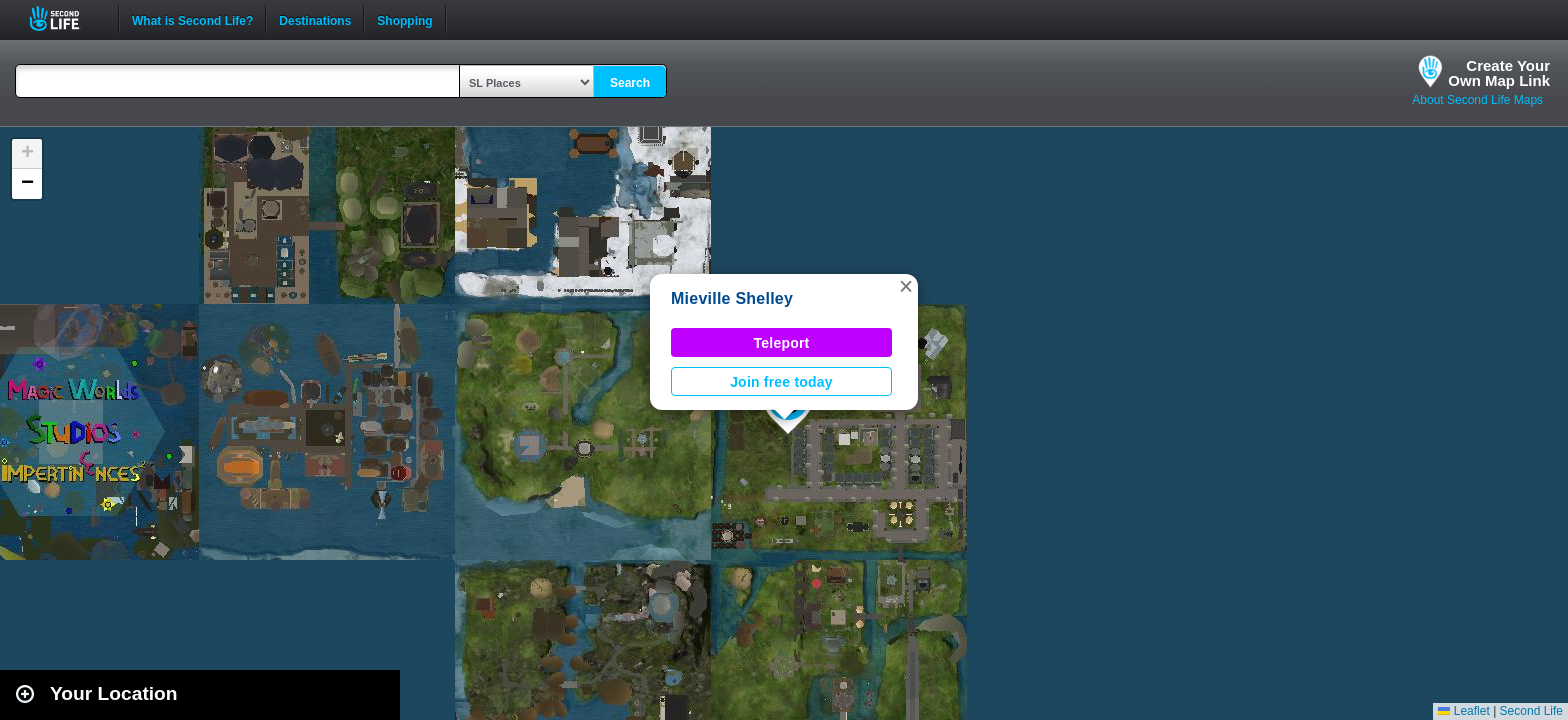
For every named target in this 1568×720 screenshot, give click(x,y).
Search (630, 83)
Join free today (781, 382)
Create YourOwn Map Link (1499, 73)
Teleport (782, 343)
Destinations (315, 19)
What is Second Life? (192, 19)
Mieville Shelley (732, 298)
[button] (906, 286)
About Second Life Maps (1477, 100)
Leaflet (1463, 711)
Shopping (404, 19)
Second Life (65, 18)
